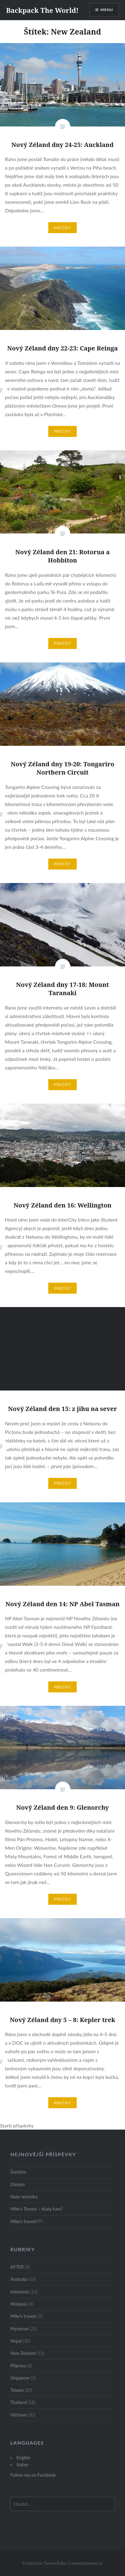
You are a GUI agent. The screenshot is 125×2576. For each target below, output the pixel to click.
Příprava (18, 2365)
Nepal (16, 2340)
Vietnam (18, 2414)
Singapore (20, 2377)
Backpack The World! (42, 10)
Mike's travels (23, 2316)
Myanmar (19, 2328)
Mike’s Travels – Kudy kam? (36, 2208)
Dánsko (17, 2184)
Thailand (18, 2402)
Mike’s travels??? (26, 2221)
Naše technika (24, 2196)
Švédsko (18, 2172)
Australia (18, 2279)
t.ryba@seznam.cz (86, 2563)
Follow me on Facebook (33, 2475)
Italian (22, 2464)
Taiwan (17, 2390)
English (23, 2457)
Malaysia (18, 2304)
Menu (107, 9)
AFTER (17, 2267)
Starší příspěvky (17, 2125)
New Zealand (23, 2353)
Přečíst (62, 227)
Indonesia (19, 2291)
